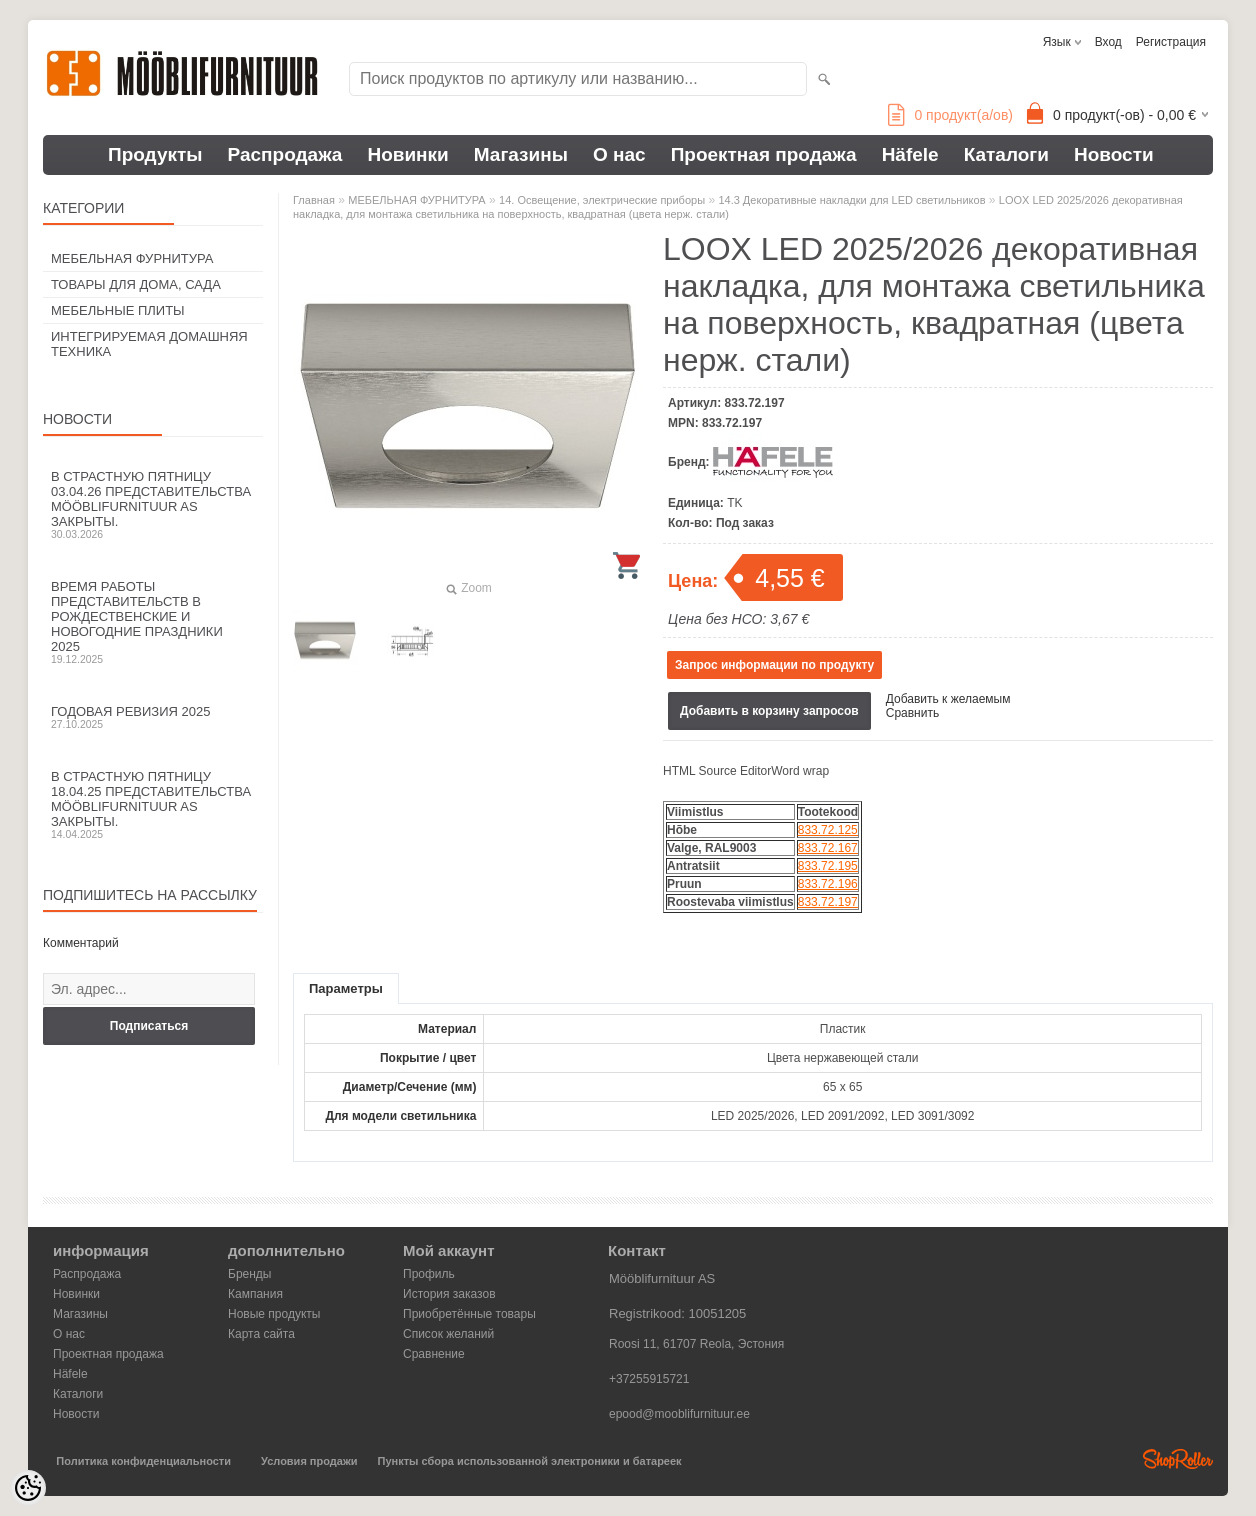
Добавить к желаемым (948, 699)
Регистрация (1171, 42)
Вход (1108, 42)
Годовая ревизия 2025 (153, 717)
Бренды (249, 1274)
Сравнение (434, 1354)
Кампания (255, 1294)
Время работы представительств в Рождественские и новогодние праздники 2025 (153, 622)
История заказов (449, 1294)
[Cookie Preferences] (28, 1488)
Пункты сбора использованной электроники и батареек (530, 1461)
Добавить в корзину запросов (769, 711)
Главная (314, 200)
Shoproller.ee (1178, 1459)
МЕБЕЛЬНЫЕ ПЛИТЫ (118, 310)
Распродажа (285, 154)
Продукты (155, 154)
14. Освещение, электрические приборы (602, 200)
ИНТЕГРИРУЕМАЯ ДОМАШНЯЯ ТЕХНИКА (149, 344)
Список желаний (448, 1334)
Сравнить (912, 713)
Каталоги (1006, 154)
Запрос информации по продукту (774, 665)
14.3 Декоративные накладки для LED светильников (851, 200)
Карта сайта (261, 1334)
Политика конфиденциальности (143, 1461)
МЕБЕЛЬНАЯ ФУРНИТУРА (132, 258)
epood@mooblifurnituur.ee (679, 1414)
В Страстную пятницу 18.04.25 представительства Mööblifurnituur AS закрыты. (153, 804)
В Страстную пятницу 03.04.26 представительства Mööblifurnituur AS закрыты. (153, 504)
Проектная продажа (764, 154)
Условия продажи (309, 1461)
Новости (1114, 154)
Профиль (429, 1274)
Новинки (407, 154)
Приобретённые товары (469, 1314)
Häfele (910, 154)
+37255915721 (649, 1379)
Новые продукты (274, 1314)
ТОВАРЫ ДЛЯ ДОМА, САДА (136, 284)
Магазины (521, 154)
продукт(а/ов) (950, 115)
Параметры (346, 988)
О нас (619, 154)
